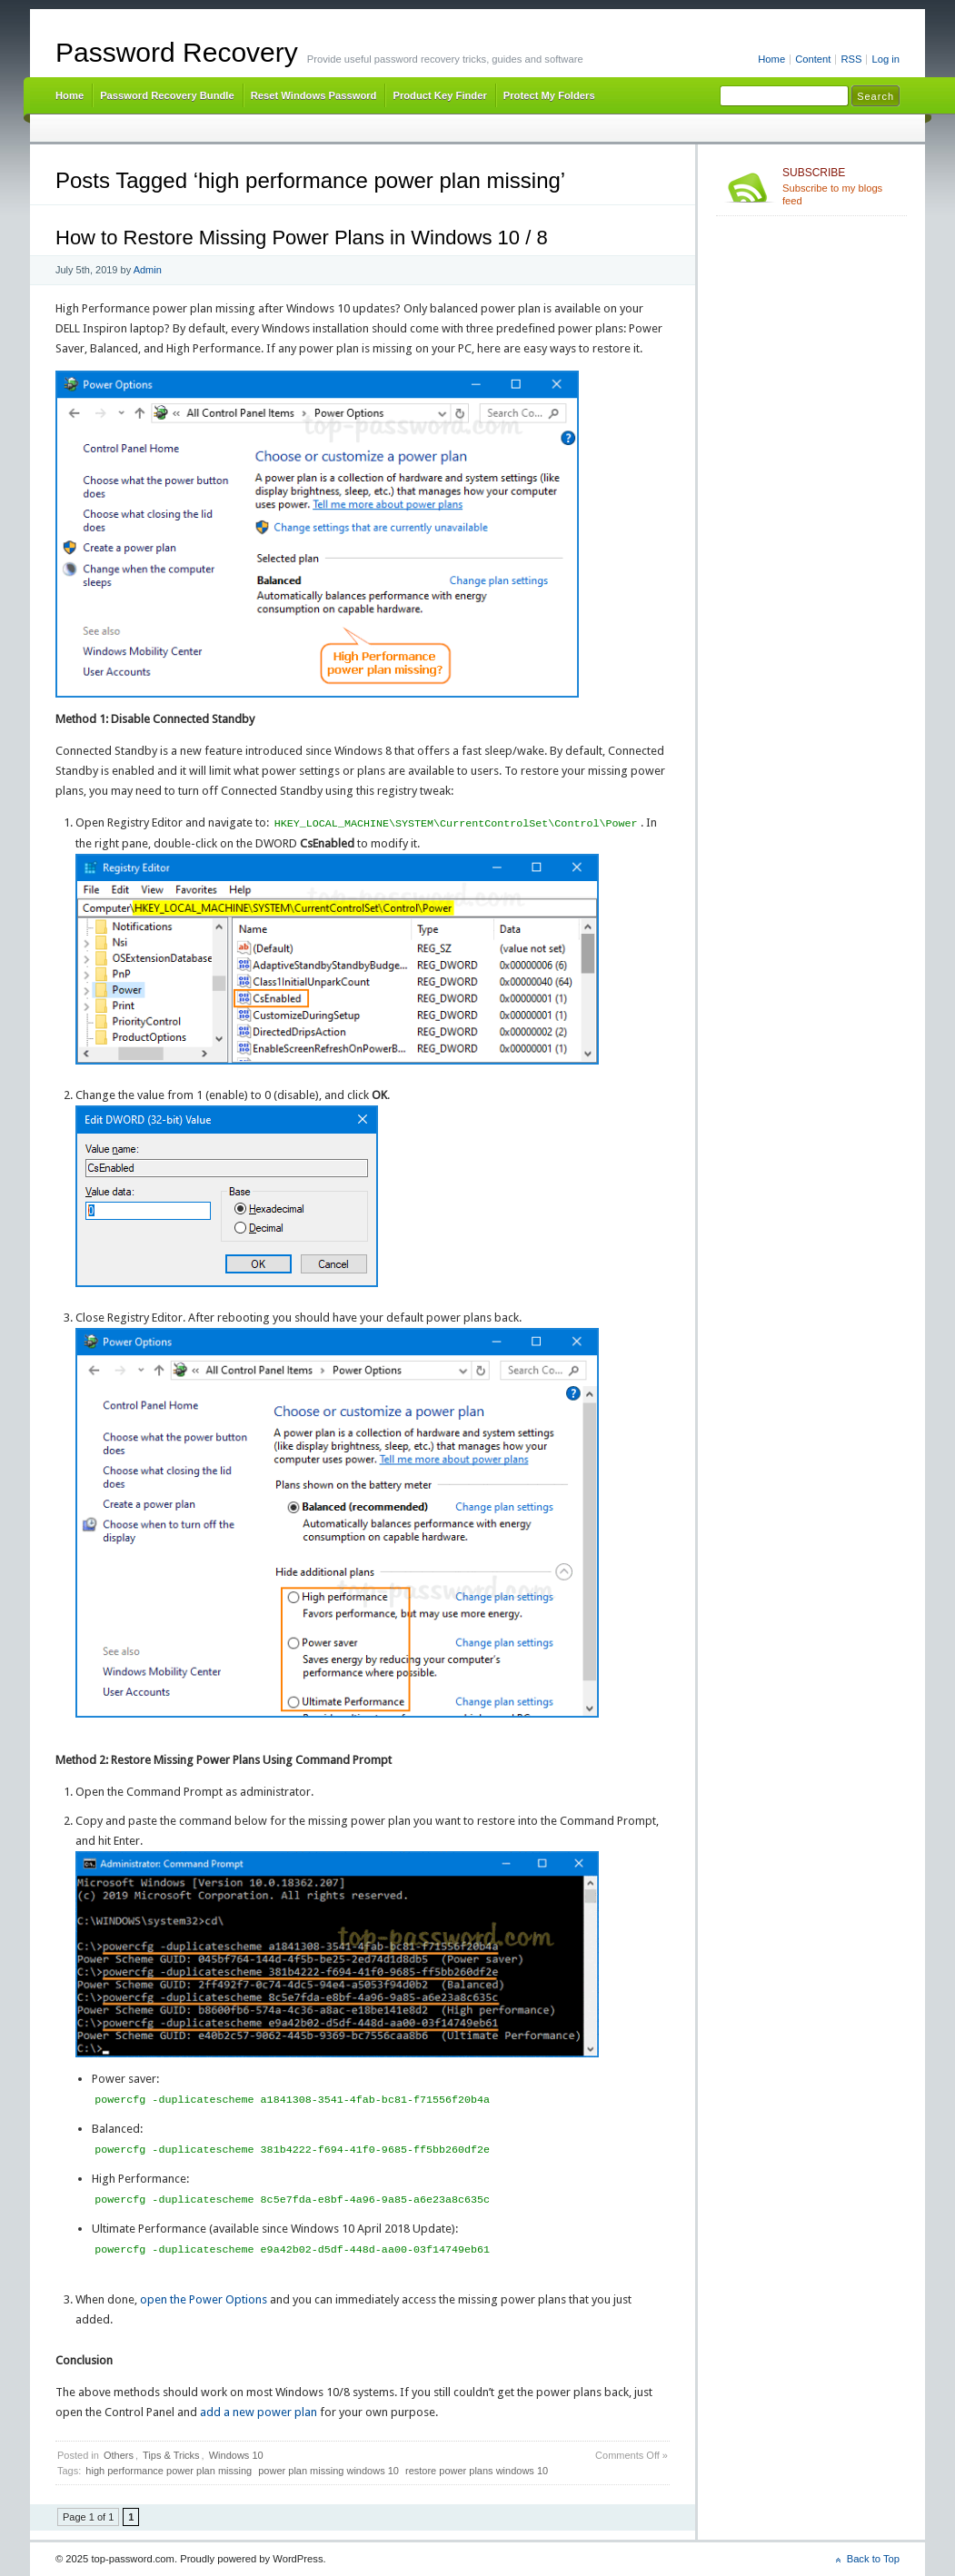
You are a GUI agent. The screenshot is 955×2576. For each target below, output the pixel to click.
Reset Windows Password (314, 95)
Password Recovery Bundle (167, 95)
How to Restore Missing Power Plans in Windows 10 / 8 (301, 237)
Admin (148, 269)
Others (119, 2455)
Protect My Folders (549, 95)
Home (771, 59)
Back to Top (873, 2558)
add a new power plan (258, 2412)
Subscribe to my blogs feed (841, 186)
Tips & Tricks (171, 2455)
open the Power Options (203, 2299)
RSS (851, 59)
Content (813, 59)
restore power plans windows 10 (476, 2470)
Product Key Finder (439, 95)
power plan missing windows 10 (328, 2470)
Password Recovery (176, 52)
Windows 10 (236, 2455)
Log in (885, 59)
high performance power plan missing (168, 2470)
